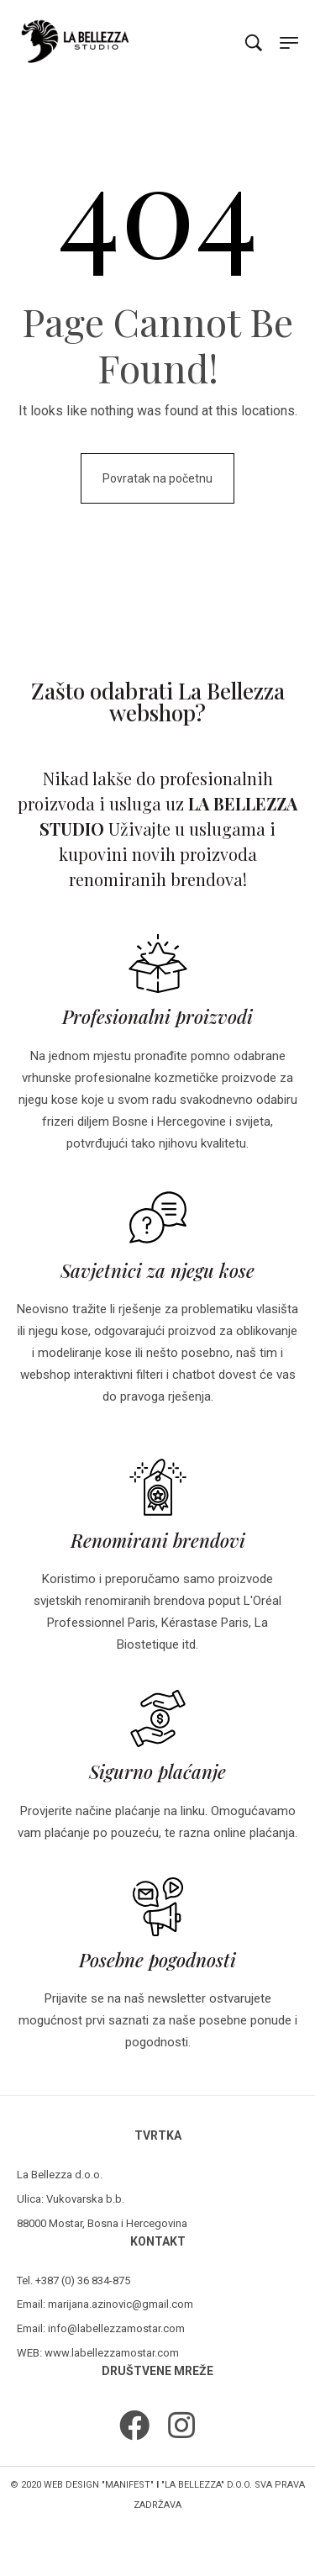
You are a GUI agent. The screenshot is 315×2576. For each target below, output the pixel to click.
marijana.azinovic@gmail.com (120, 2304)
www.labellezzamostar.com (112, 2352)
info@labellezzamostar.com (116, 2328)
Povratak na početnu (157, 478)
